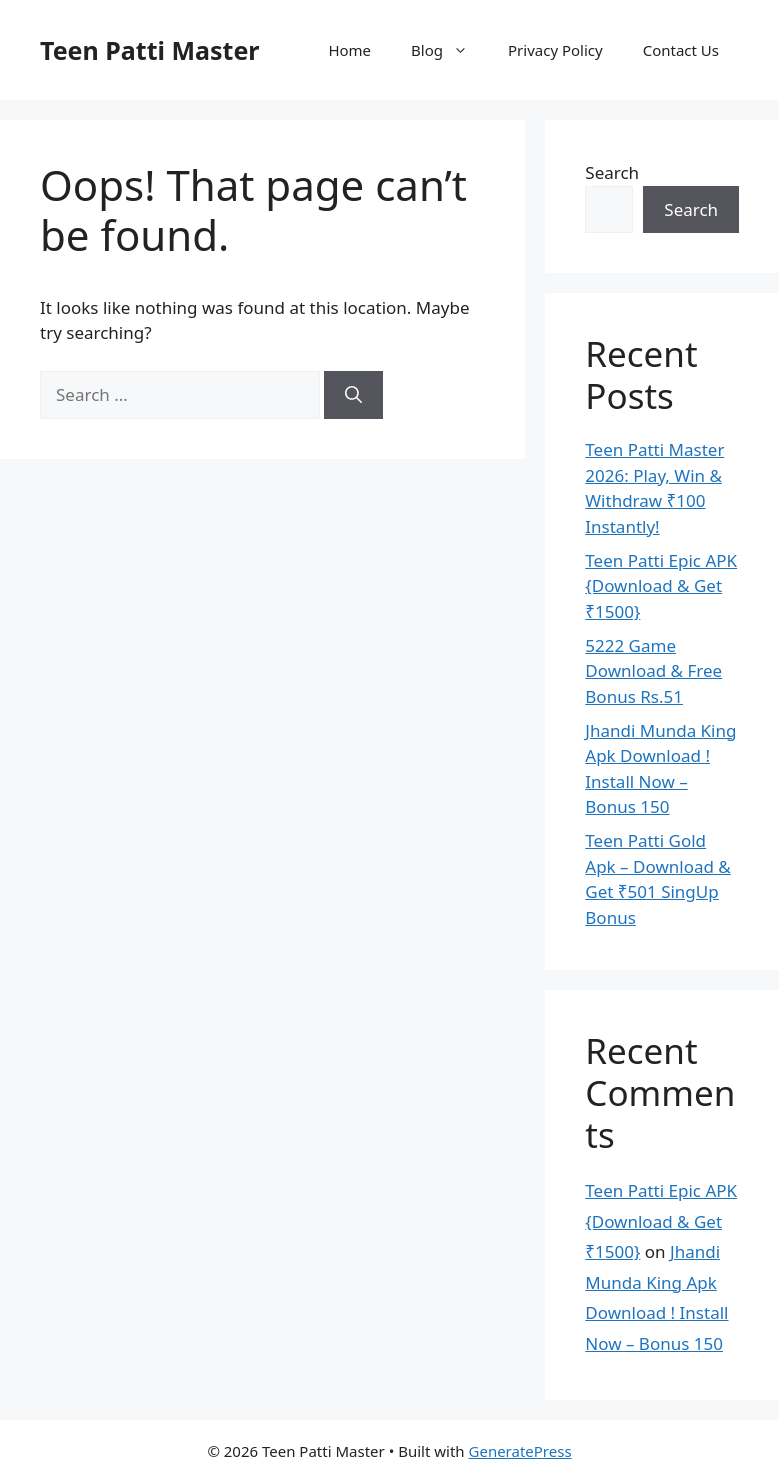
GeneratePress (520, 1451)
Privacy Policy (555, 50)
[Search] (353, 395)
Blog (449, 50)
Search (612, 172)
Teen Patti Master (150, 50)
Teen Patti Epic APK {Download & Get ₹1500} (661, 586)
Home (349, 50)
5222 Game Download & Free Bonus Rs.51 (653, 671)
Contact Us (681, 50)
